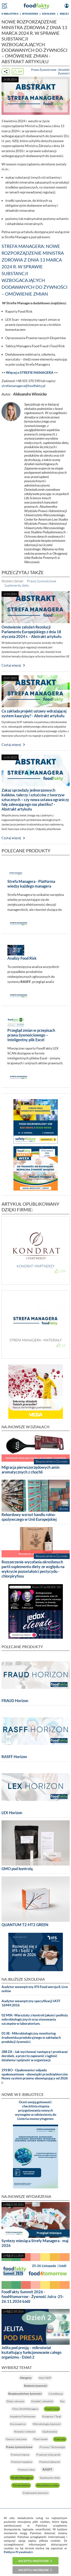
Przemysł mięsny (20, 2454)
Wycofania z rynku (48, 2485)
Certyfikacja (56, 2393)
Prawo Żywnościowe (43, 69)
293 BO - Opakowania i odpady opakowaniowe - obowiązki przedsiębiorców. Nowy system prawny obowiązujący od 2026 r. (35, 2076)
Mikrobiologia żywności (47, 2424)
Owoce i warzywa (16, 2439)
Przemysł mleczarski (48, 2454)
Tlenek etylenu (21, 2485)
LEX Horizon (12, 1812)
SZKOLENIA (49, 13)
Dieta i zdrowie (15, 2401)
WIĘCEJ (64, 13)
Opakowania (49, 2431)
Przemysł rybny (26, 2469)
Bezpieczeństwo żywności (25, 2393)
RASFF (47, 2469)
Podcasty (60, 2439)
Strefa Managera (22, 2477)
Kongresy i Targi (51, 2416)
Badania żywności (35, 2385)
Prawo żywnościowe (41, 581)
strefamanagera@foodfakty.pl (23, 386)
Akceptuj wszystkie (33, 2561)
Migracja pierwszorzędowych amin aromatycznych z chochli (30, 1469)
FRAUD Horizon (15, 1700)
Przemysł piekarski (49, 2461)
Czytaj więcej (11, 665)
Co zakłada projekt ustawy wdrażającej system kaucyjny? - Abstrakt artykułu (34, 713)
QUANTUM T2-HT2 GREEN (25, 1924)
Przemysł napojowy (21, 2461)
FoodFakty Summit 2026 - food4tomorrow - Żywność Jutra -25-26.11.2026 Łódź (33, 2296)
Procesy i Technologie (52, 2447)
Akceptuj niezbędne (33, 2570)
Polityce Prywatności (18, 2552)
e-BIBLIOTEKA (10, 13)
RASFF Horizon (14, 1756)
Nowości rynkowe (24, 2431)
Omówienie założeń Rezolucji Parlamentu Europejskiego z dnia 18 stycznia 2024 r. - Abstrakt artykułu (31, 632)
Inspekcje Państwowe (22, 2416)
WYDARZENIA (30, 13)
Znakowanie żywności (35, 2492)
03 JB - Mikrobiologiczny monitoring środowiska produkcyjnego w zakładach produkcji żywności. (31, 2037)
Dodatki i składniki (42, 2401)
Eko (62, 2401)
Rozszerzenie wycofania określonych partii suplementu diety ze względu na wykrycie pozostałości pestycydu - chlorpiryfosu (33, 1569)
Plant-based (41, 2439)
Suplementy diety (16, 585)
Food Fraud (52, 2408)
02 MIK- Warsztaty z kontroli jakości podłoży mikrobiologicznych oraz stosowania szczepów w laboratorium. (35, 2019)
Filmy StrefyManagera (25, 2408)
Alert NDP (45, 2377)
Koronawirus (18, 2424)
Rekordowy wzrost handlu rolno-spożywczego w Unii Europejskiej (29, 1517)
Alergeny (26, 2377)
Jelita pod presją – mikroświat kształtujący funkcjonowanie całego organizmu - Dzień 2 (31, 2352)
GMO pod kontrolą (17, 1868)
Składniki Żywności (64, 71)
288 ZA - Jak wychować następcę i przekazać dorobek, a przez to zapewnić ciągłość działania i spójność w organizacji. (35, 2056)
